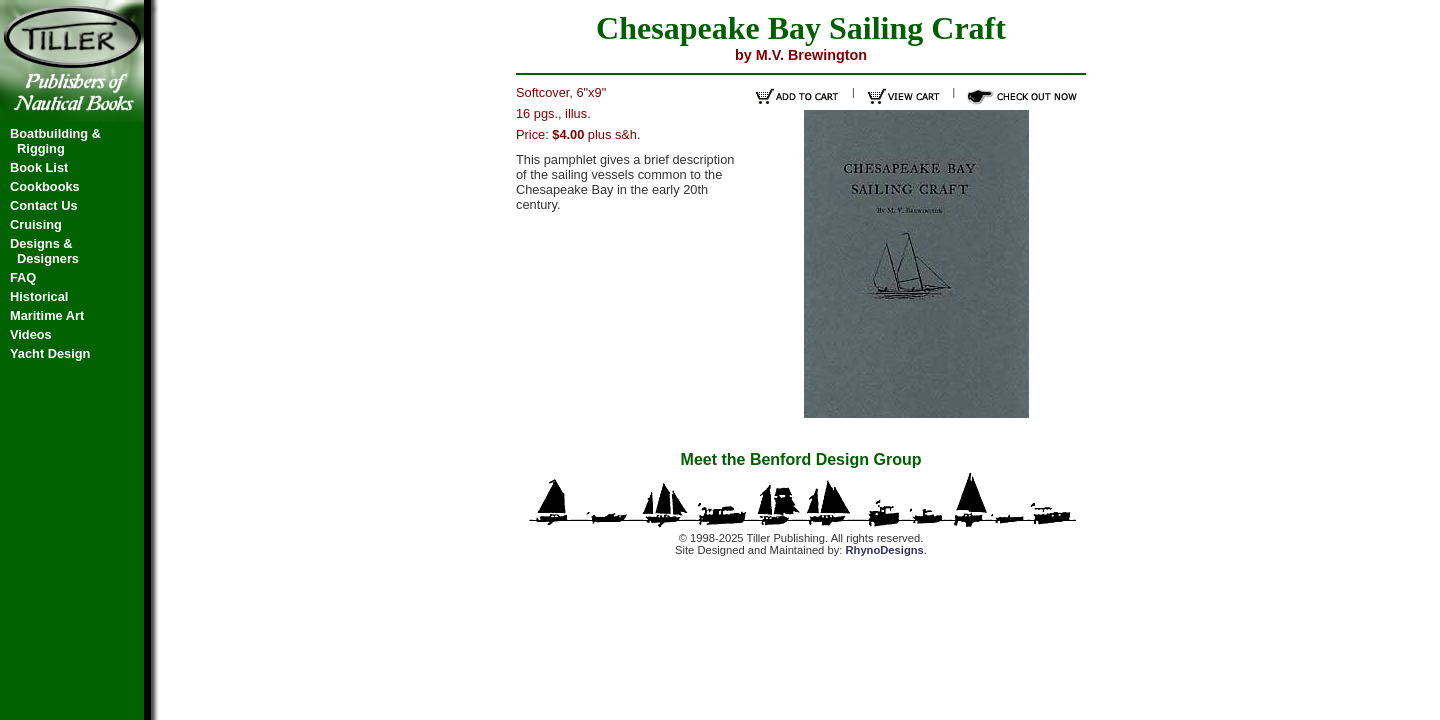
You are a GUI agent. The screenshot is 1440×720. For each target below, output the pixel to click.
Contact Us (44, 205)
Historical (39, 296)
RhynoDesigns (884, 550)
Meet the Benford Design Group (801, 459)
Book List (39, 167)
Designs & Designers (44, 251)
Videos (31, 334)
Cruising (36, 224)
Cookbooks (45, 186)
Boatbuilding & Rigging (55, 141)
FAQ (23, 277)
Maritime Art (47, 315)
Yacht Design (50, 353)
